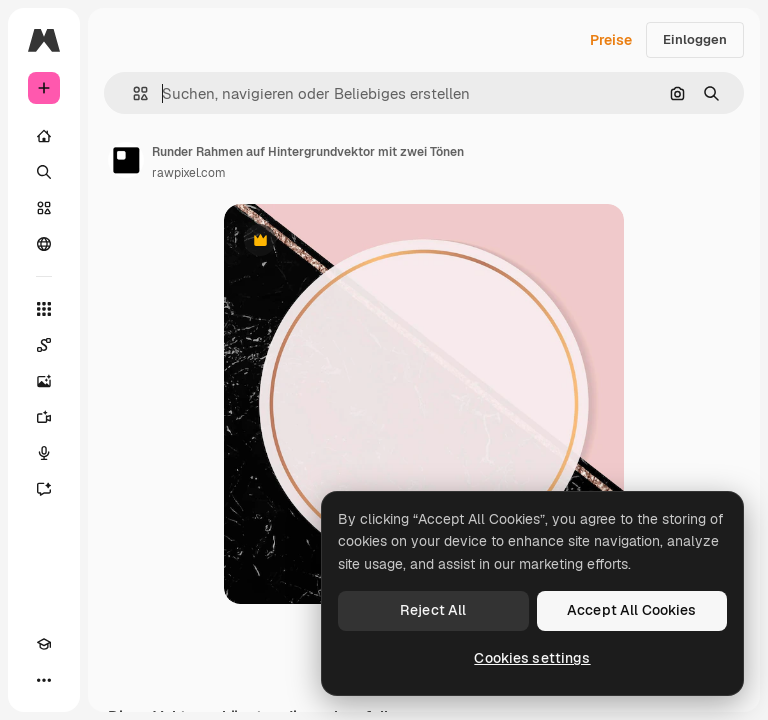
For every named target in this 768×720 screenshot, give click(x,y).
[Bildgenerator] (44, 381)
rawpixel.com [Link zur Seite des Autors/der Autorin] (189, 173)
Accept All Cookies (632, 610)
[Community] (44, 244)
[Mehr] (44, 680)
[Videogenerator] (44, 417)
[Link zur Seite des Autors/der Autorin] (126, 160)
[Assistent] (44, 489)
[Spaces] (44, 345)
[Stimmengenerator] (44, 453)
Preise (611, 40)
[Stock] (44, 208)
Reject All (433, 610)
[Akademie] (44, 644)
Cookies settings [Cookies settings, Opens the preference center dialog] (532, 658)
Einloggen (695, 39)
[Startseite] (44, 136)
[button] (132, 93)
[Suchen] (44, 172)
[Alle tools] (44, 309)
